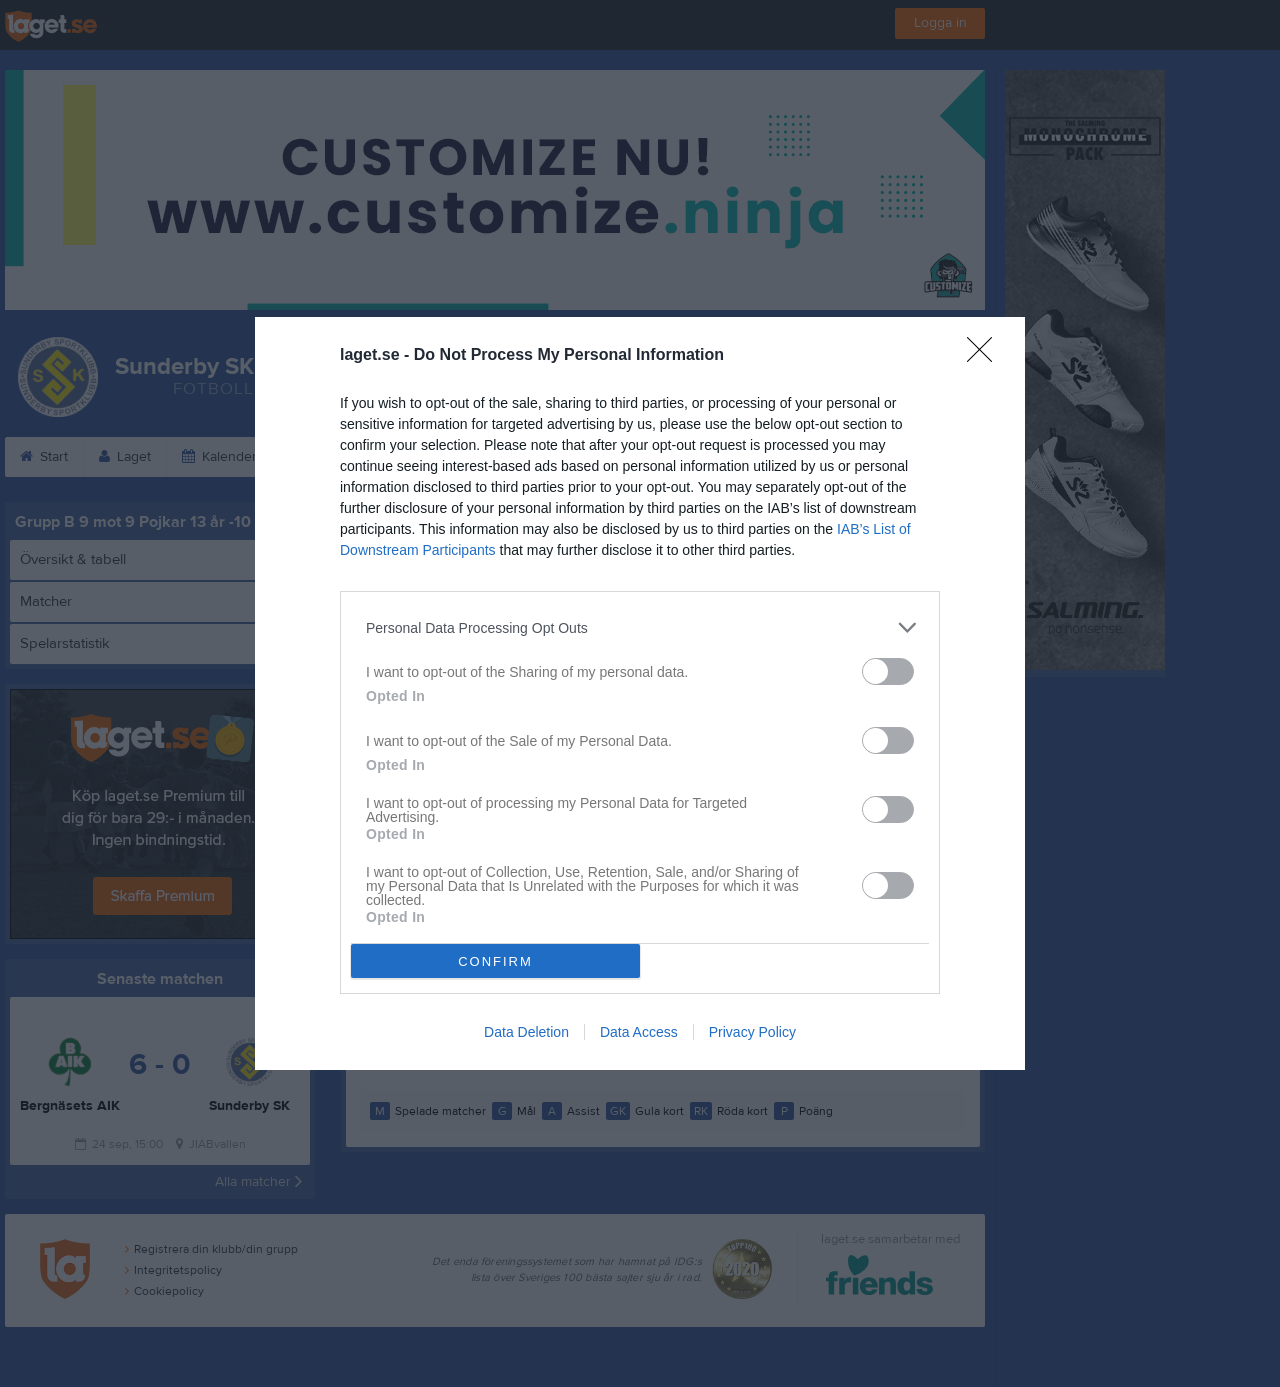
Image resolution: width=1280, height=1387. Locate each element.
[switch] (888, 671)
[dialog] (640, 693)
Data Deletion (526, 1032)
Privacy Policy (752, 1032)
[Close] (986, 356)
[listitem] (640, 627)
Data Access (639, 1032)
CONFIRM (495, 961)
